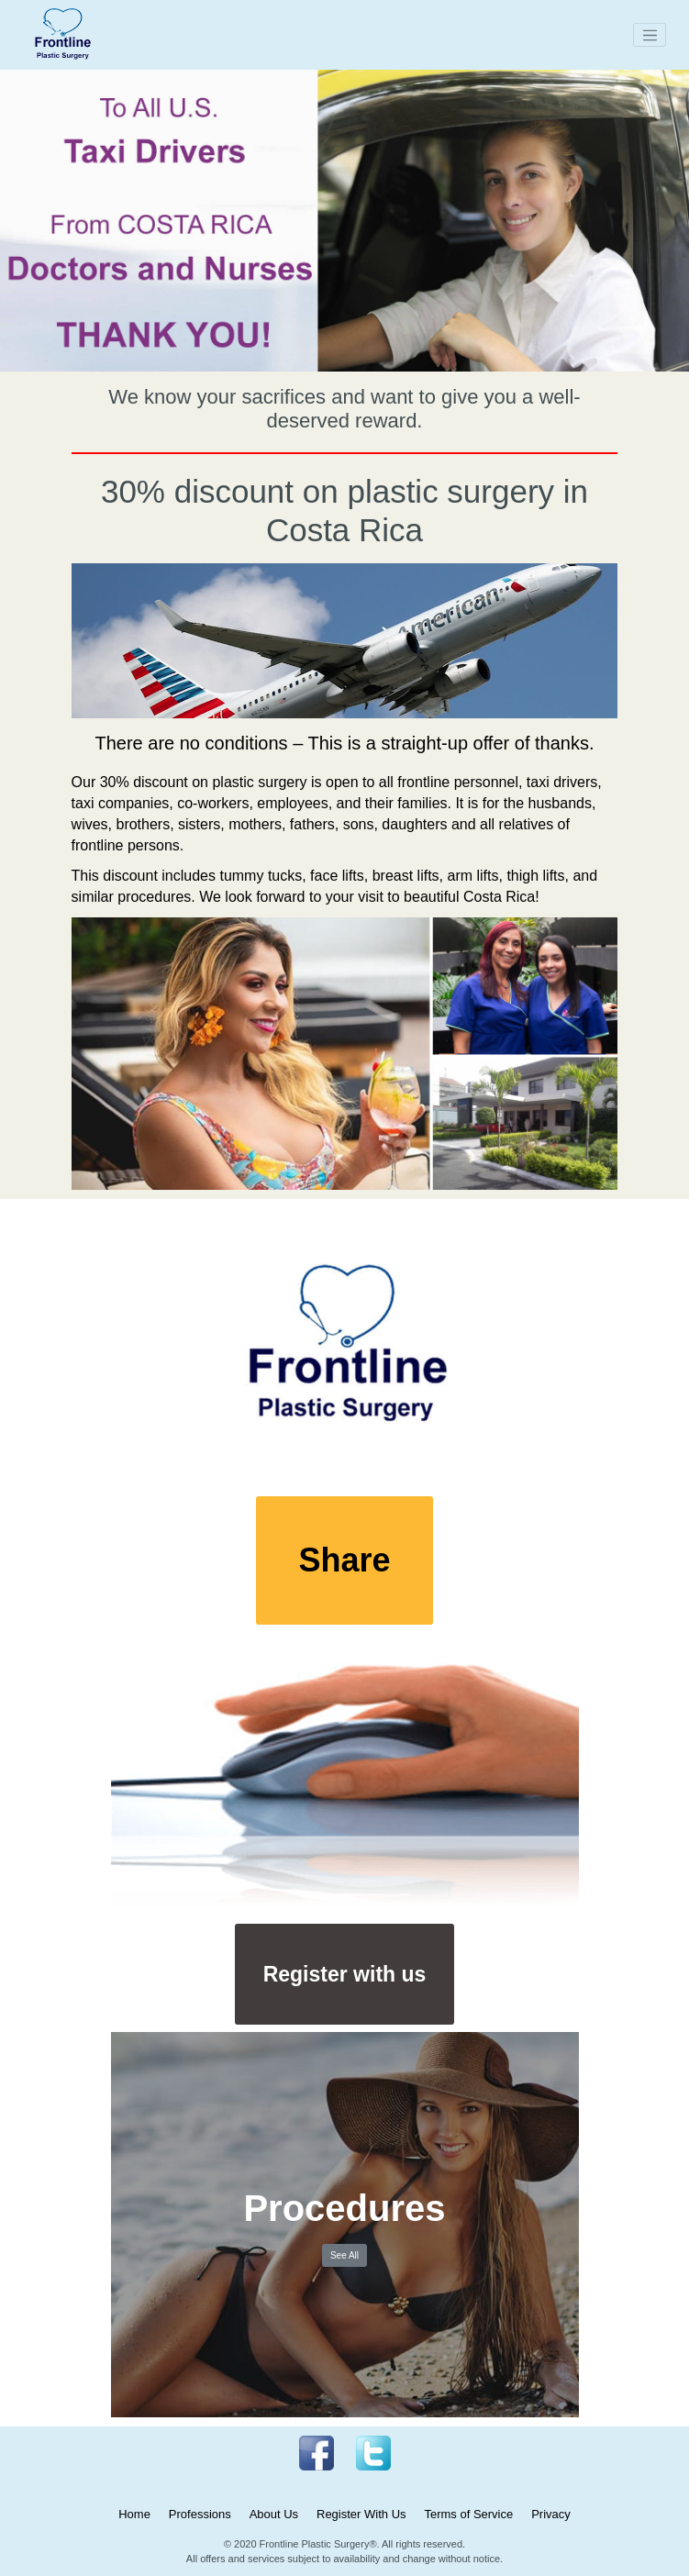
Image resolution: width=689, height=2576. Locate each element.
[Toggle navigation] (649, 35)
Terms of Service (468, 2514)
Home (134, 2514)
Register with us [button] (345, 1974)
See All (344, 2255)
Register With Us (361, 2514)
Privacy (551, 2514)
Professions (200, 2514)
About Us (274, 2514)
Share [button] (344, 1560)
